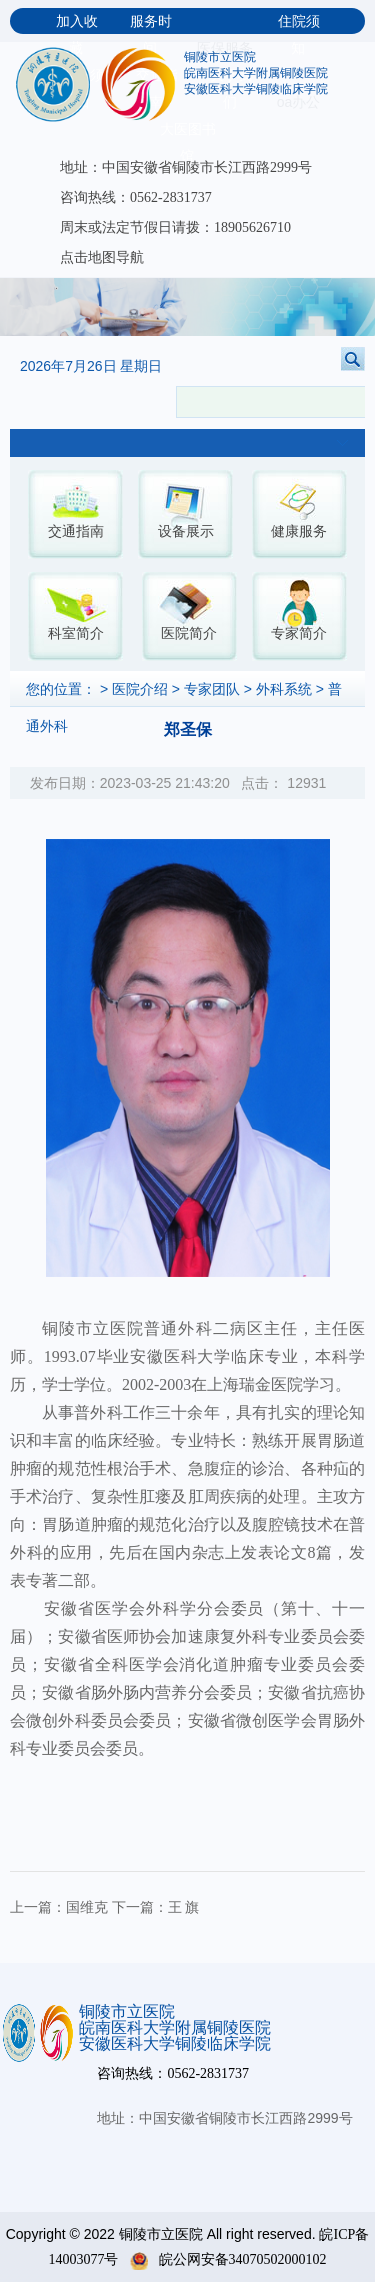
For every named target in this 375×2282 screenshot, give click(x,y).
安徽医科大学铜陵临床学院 (256, 89)
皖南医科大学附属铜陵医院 (256, 73)
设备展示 (186, 531)
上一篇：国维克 (59, 1907)
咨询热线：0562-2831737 (136, 197)
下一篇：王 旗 (156, 1907)
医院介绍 (140, 689)
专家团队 (212, 689)
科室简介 (76, 633)
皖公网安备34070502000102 (228, 2259)
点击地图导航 (102, 257)
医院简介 (189, 633)
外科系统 (284, 689)
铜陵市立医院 (220, 57)
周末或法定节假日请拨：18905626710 (175, 227)
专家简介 (299, 633)
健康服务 (299, 531)
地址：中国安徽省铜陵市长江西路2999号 (186, 167)
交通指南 (76, 531)
